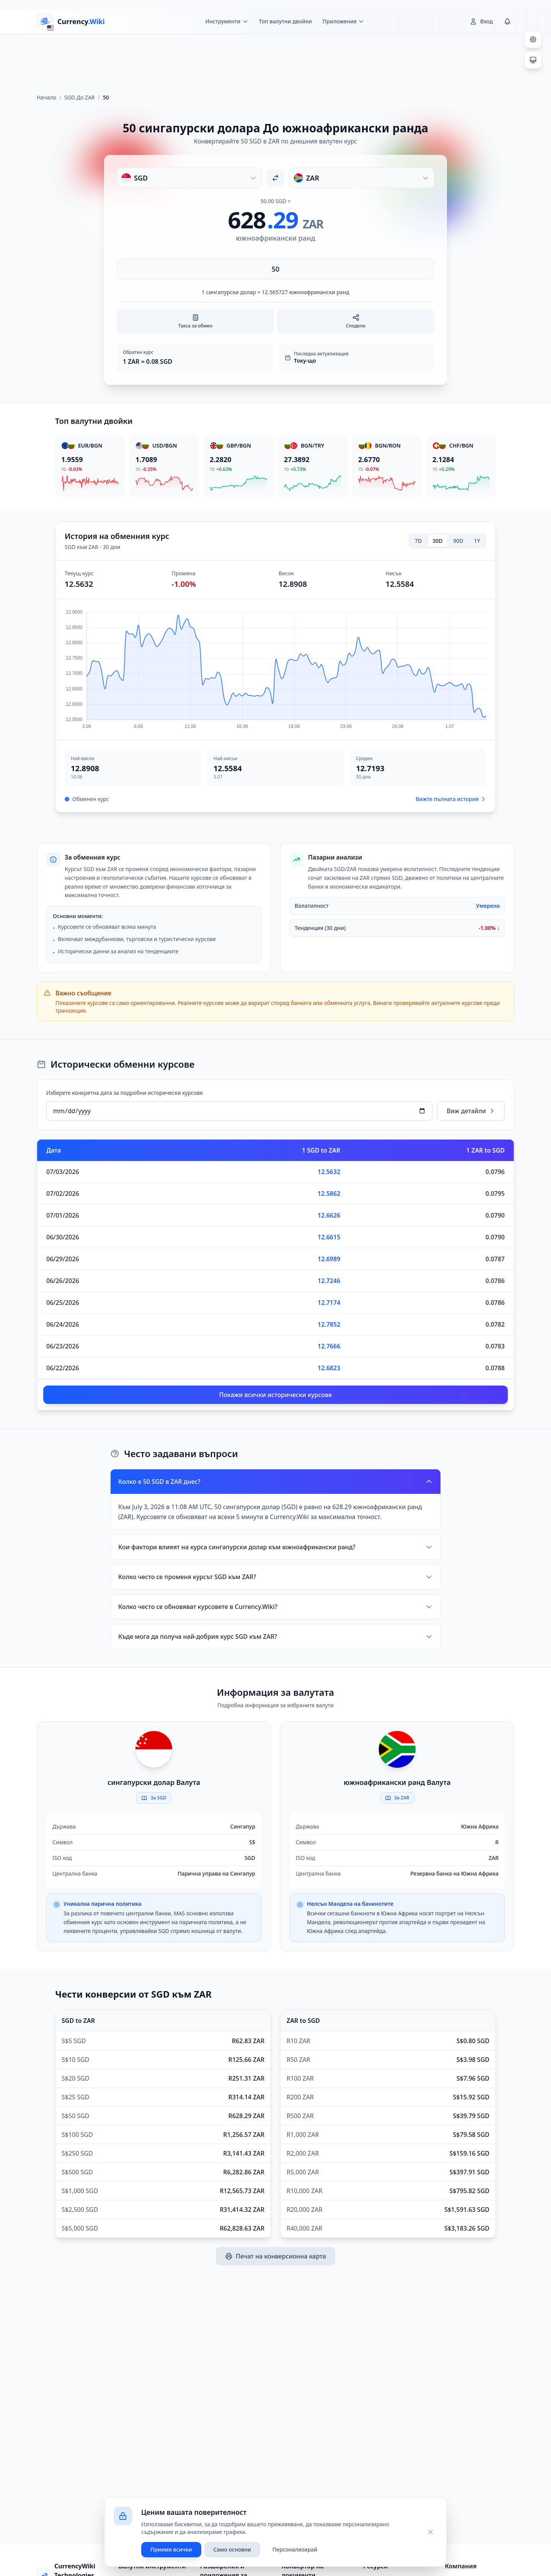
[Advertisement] (275, 60)
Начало (46, 97)
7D (418, 540)
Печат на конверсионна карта (275, 2256)
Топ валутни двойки (285, 21)
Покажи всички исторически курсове (275, 1395)
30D (437, 540)
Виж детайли (471, 1111)
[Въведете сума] (275, 269)
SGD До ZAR (79, 97)
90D (458, 540)
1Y (477, 540)
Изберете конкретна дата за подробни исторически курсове (124, 1092)
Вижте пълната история (451, 799)
